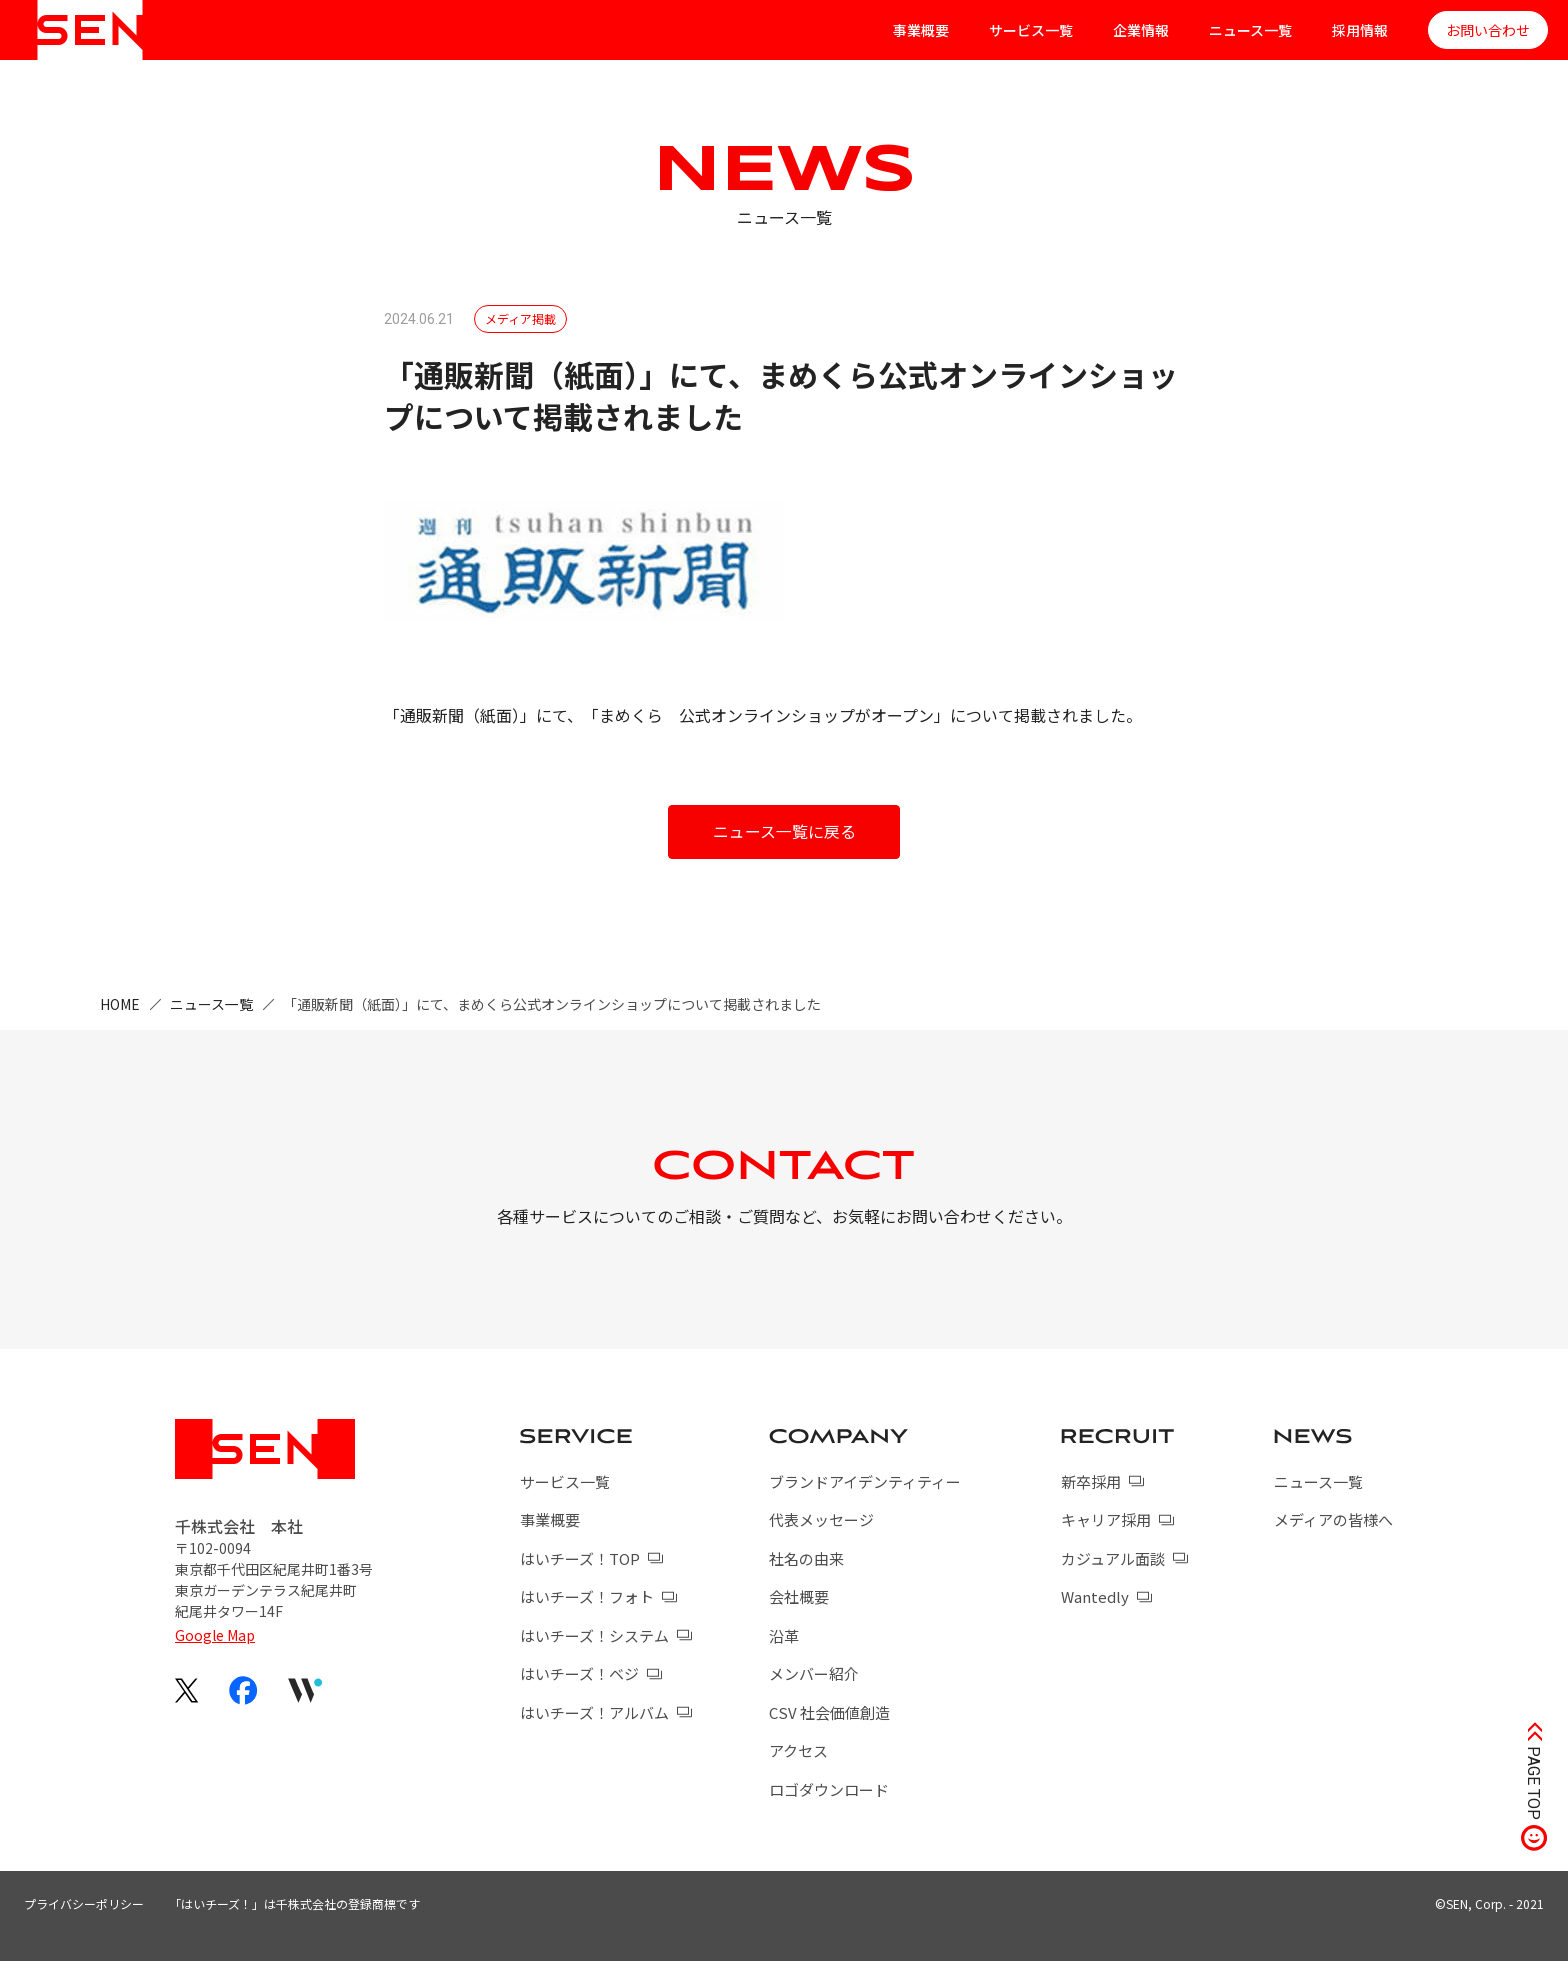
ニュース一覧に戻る (784, 832)
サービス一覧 (1031, 30)
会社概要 (799, 1603)
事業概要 (921, 30)
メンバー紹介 (814, 1680)
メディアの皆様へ (1333, 1526)
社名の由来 (806, 1564)
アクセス (798, 1757)
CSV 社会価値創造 (829, 1718)
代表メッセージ (821, 1526)
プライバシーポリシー (84, 1910)
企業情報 (1141, 30)
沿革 (784, 1641)
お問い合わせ (1488, 30)
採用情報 (1360, 30)
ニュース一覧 (1250, 30)
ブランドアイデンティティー (865, 1487)
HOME (120, 1004)
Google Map (215, 1642)
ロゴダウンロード (829, 1795)
